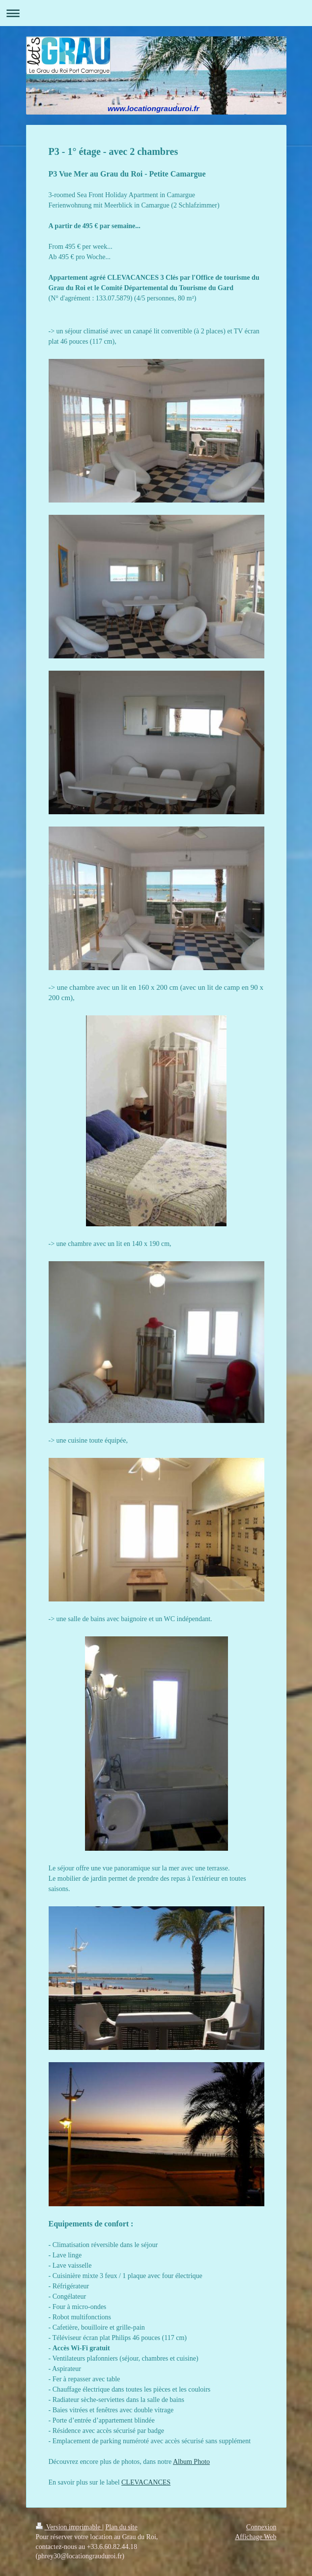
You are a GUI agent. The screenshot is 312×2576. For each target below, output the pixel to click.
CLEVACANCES (145, 2482)
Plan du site (121, 2527)
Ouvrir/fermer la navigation (156, 13)
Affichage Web (255, 2537)
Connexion (261, 2527)
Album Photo (191, 2461)
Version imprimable (69, 2527)
